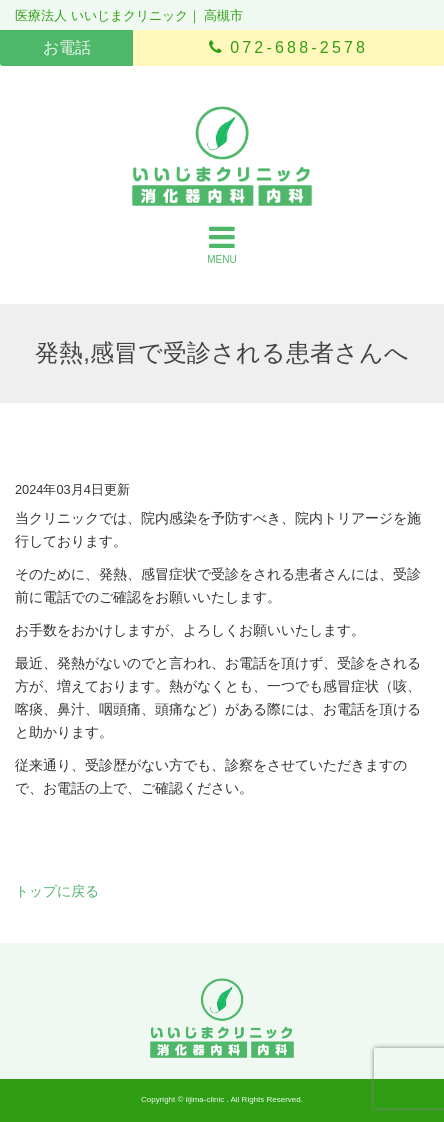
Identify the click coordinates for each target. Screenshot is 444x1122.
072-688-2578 (288, 47)
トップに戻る (57, 891)
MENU (221, 244)
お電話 (67, 47)
